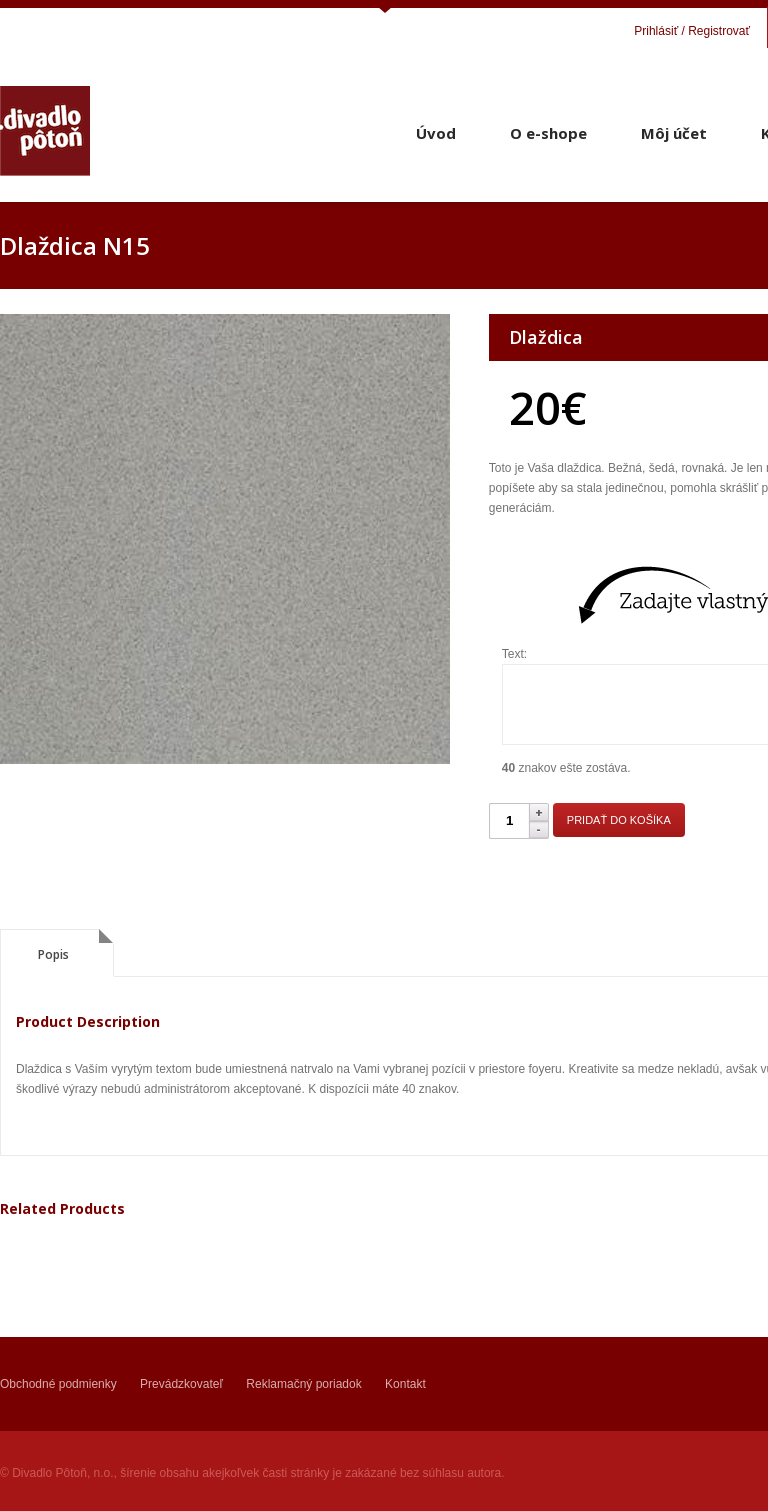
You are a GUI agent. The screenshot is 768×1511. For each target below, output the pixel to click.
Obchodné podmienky (58, 1384)
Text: (514, 654)
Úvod (436, 133)
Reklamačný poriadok (303, 1384)
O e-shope (548, 133)
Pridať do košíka (619, 820)
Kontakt (405, 1384)
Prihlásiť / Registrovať (692, 31)
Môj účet (674, 133)
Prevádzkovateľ (181, 1384)
